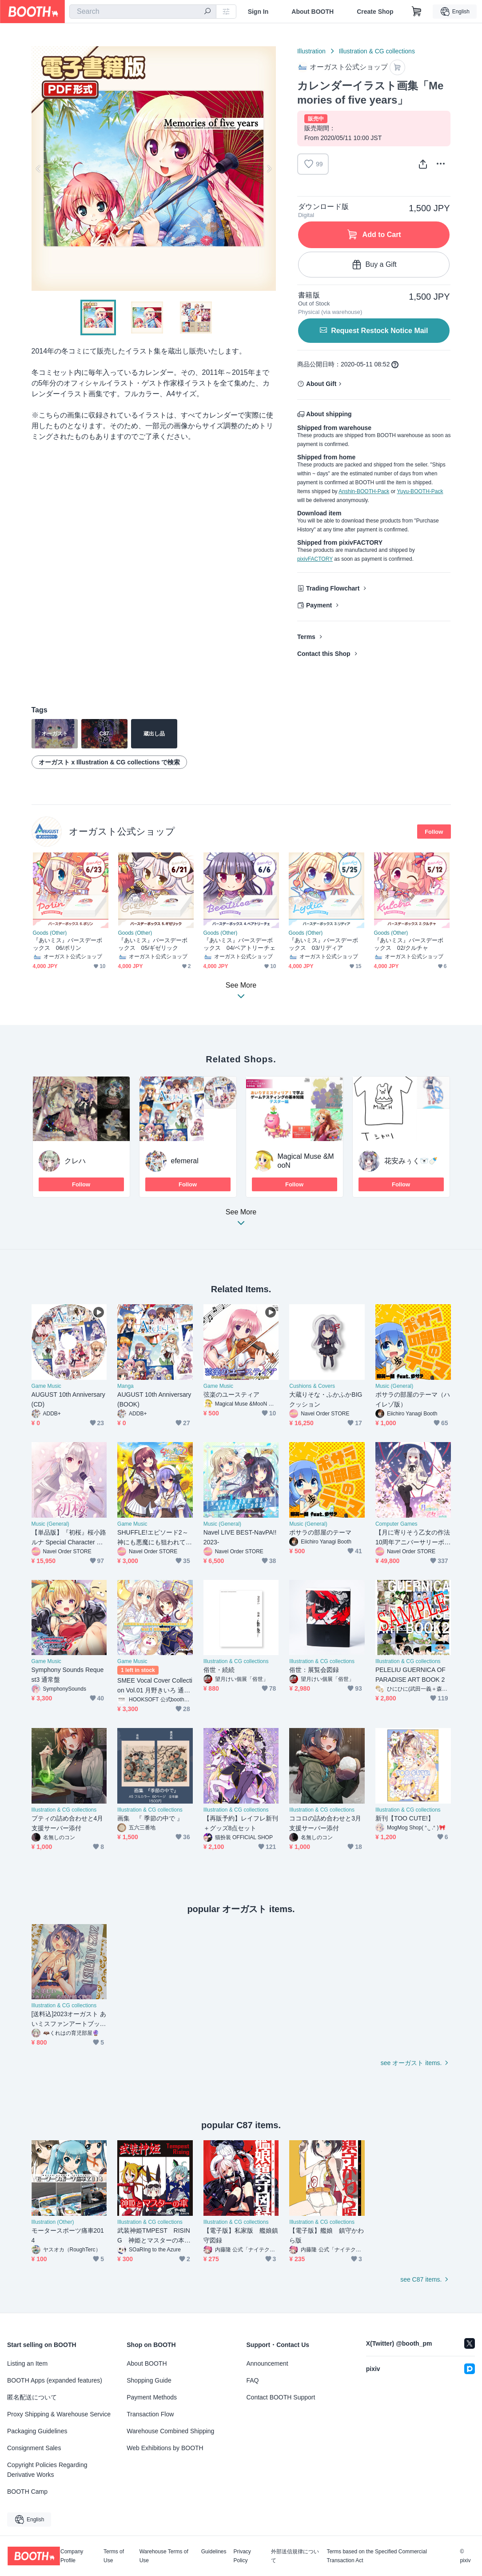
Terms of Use (114, 2556)
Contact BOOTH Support (281, 2397)
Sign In (258, 11)
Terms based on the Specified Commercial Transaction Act (376, 2556)
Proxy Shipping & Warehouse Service (59, 2414)
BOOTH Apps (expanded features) (54, 2380)
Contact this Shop (324, 653)
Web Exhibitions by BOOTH (165, 2447)
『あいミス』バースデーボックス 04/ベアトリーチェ (239, 944)
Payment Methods (152, 2397)
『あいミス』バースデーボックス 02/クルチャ (409, 944)
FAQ (253, 2380)
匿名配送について (32, 2397)
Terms (306, 636)
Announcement (267, 2363)
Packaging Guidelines (37, 2431)
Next (269, 168)
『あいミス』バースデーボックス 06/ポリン (68, 944)
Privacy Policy (242, 2556)
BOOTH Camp (27, 2491)
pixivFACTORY (315, 559)
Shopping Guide (149, 2380)
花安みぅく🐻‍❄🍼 (411, 1161)
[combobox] (142, 11)
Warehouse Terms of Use (163, 2556)
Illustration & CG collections (377, 51)
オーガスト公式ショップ (122, 831)
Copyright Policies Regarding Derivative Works (47, 2469)
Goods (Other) (50, 933)
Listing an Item (27, 2363)
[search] (207, 12)
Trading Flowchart (333, 588)
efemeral (185, 1161)
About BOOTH (312, 11)
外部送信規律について (295, 2556)
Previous (39, 168)
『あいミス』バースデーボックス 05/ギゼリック (153, 944)
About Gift (321, 383)
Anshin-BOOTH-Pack (364, 491)
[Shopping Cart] (416, 11)
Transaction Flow (150, 2414)
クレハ (75, 1161)
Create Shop (375, 11)
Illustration (311, 51)
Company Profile (71, 2556)
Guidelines (214, 2552)
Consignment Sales (34, 2447)
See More (241, 1220)
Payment (319, 605)
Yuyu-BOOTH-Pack (420, 491)
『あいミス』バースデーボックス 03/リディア (324, 944)
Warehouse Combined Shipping (170, 2431)
